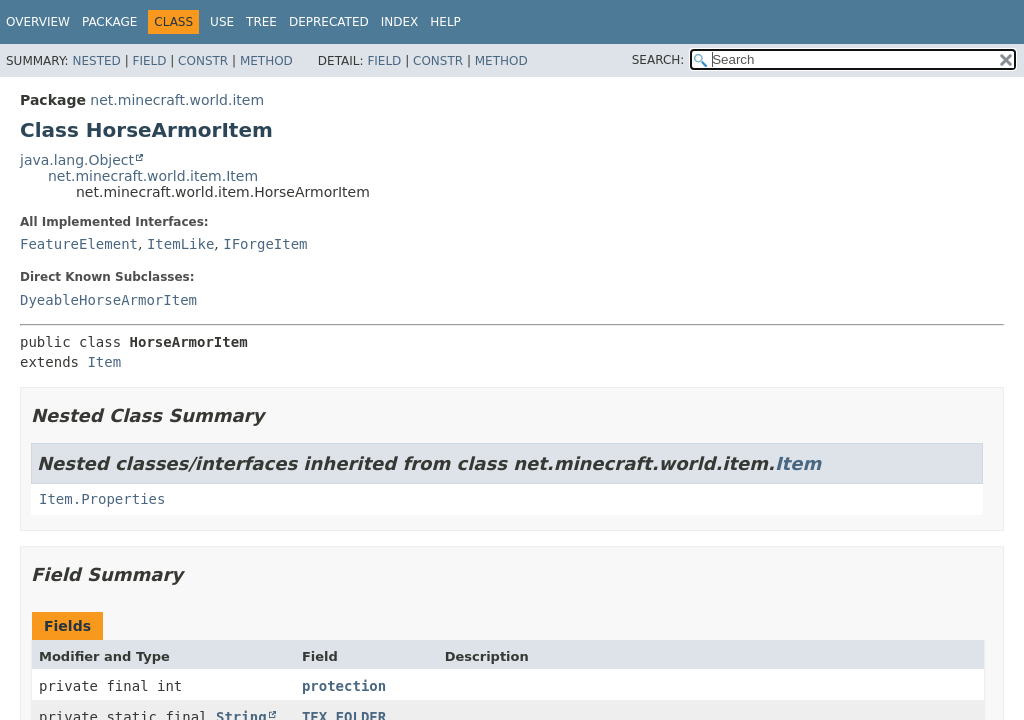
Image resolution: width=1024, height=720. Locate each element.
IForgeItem (265, 244)
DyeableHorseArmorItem (108, 300)
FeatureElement (79, 244)
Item (104, 362)
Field (149, 61)
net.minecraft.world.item (177, 100)
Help (445, 22)
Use (222, 22)
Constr (203, 61)
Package (109, 22)
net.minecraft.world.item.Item (153, 176)
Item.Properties (102, 499)
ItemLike (180, 244)
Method (266, 61)
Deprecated (329, 22)
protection (344, 686)
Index (400, 22)
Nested (96, 61)
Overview (38, 22)
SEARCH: (658, 60)
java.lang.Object (77, 160)
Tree (261, 22)
